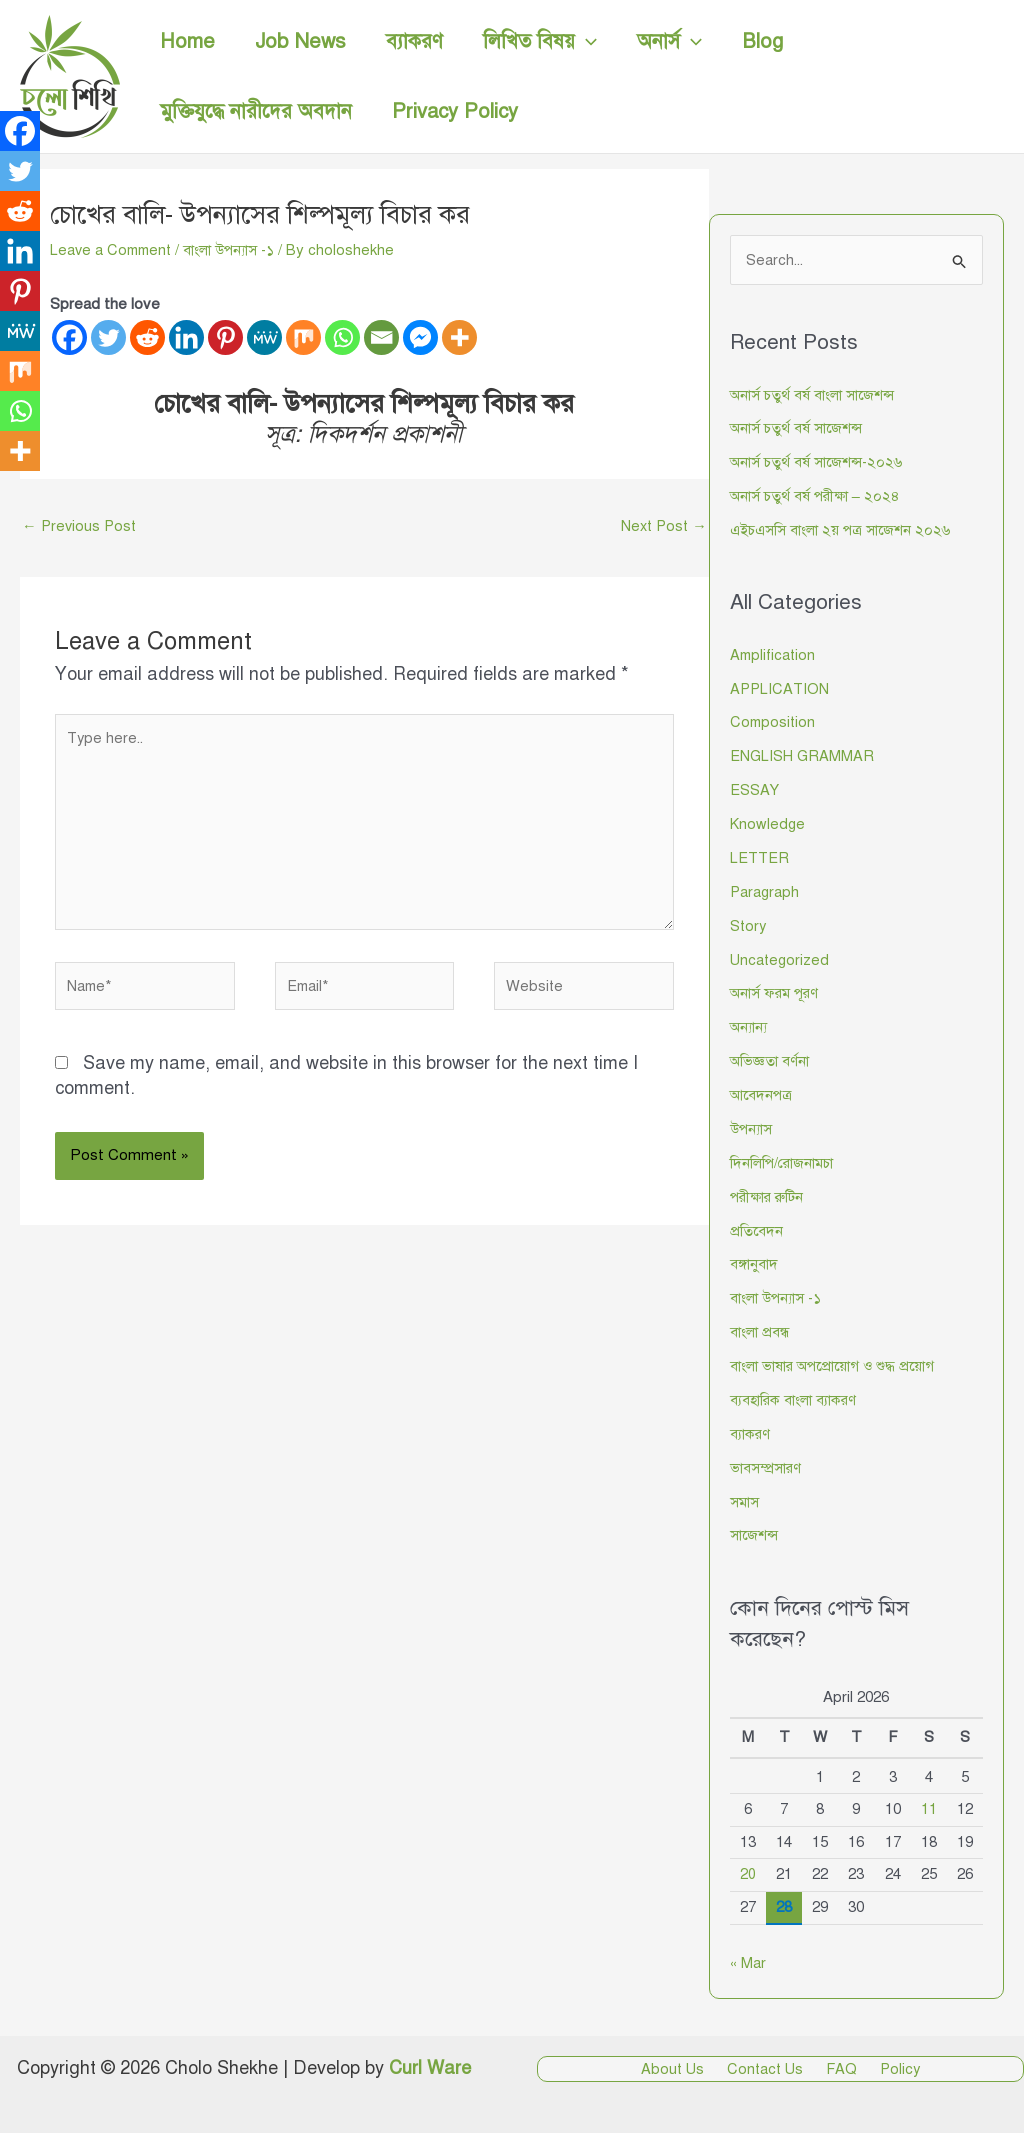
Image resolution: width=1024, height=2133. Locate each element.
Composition (774, 722)
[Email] (381, 337)
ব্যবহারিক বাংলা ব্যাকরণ (797, 1397)
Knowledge (768, 824)
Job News (300, 41)
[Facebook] (69, 337)
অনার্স (669, 42)
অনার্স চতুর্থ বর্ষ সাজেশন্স (798, 429)
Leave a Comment (113, 250)
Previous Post (81, 526)
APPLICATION (781, 689)
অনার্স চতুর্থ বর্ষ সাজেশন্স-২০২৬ (819, 463)
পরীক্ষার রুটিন (769, 1195)
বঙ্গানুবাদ (755, 1262)
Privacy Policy (455, 111)
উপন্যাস (753, 1127)
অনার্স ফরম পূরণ (776, 992)
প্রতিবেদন (757, 1229)
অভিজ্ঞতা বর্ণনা (771, 1060)
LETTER (760, 857)
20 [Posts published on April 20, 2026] (748, 1871)
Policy (891, 2066)
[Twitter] (108, 337)
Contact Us (769, 2066)
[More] (459, 337)
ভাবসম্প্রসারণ (767, 1465)
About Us (682, 2066)
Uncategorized (781, 959)
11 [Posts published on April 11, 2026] (929, 1806)
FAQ (839, 2066)
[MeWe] (264, 337)
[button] (586, 42)
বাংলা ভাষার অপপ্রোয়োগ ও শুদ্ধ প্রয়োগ (839, 1364)
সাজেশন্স (755, 1532)
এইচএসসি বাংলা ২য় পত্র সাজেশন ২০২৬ (843, 530)
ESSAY (755, 790)
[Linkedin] (186, 337)
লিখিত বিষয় (540, 42)
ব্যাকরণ (414, 41)
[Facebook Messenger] (420, 337)
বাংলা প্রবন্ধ (761, 1330)
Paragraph (765, 891)
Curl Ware (430, 2065)
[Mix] (303, 337)
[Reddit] (147, 337)
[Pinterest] (225, 337)
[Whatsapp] (342, 337)
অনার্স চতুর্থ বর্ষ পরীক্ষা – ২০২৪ (817, 497)
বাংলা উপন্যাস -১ (238, 250)
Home (187, 41)
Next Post (662, 526)
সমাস (745, 1499)
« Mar (748, 1959)
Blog (762, 41)
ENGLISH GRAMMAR (803, 756)
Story (749, 925)
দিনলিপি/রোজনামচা (784, 1161)
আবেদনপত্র (762, 1094)
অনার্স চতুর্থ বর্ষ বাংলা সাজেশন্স (815, 395)
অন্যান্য (750, 1026)
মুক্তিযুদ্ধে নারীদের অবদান (256, 111)
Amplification (774, 655)
